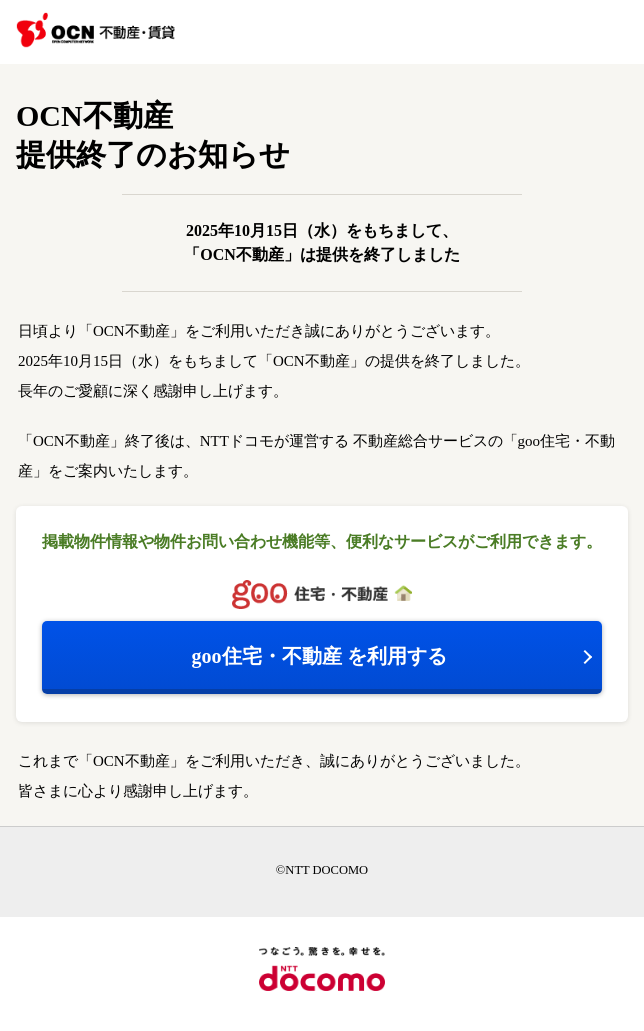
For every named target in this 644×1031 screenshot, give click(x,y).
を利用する (319, 656)
